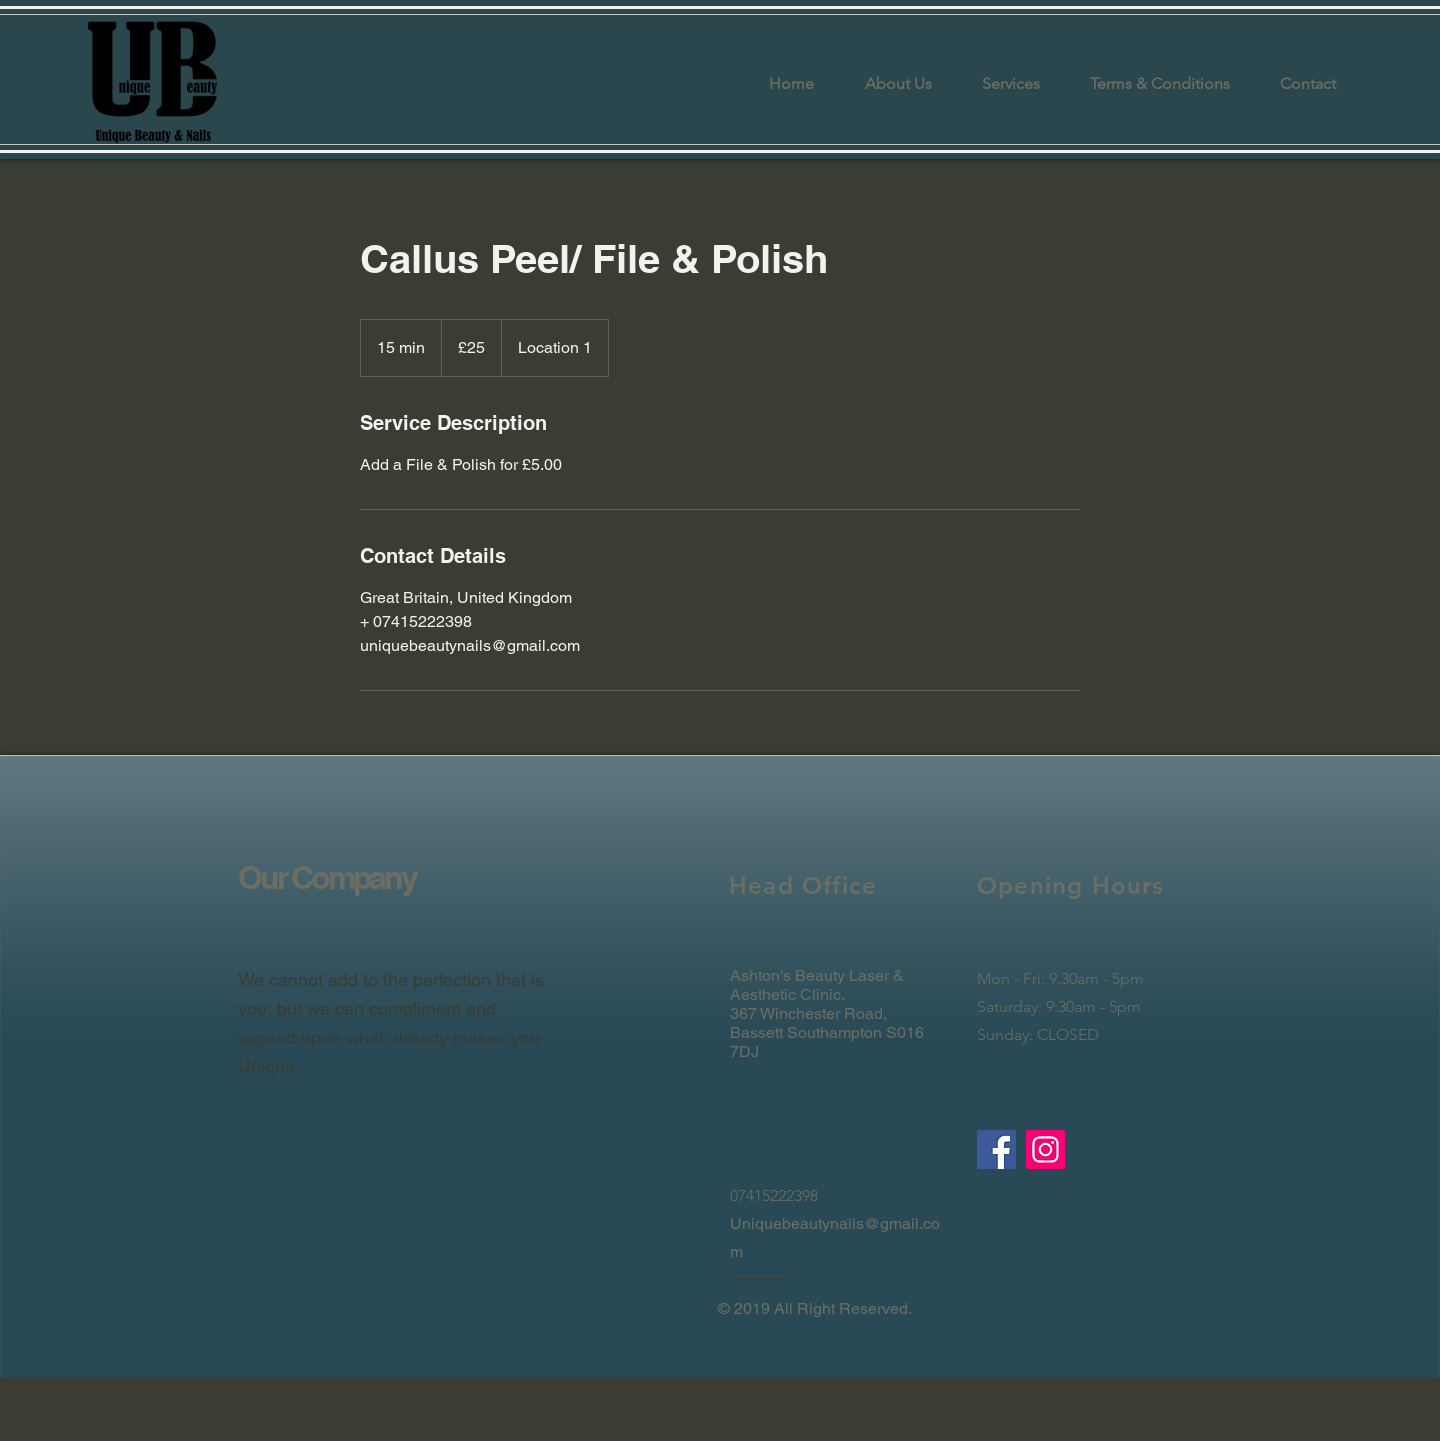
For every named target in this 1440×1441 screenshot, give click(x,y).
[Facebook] (996, 1149)
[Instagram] (1045, 1149)
